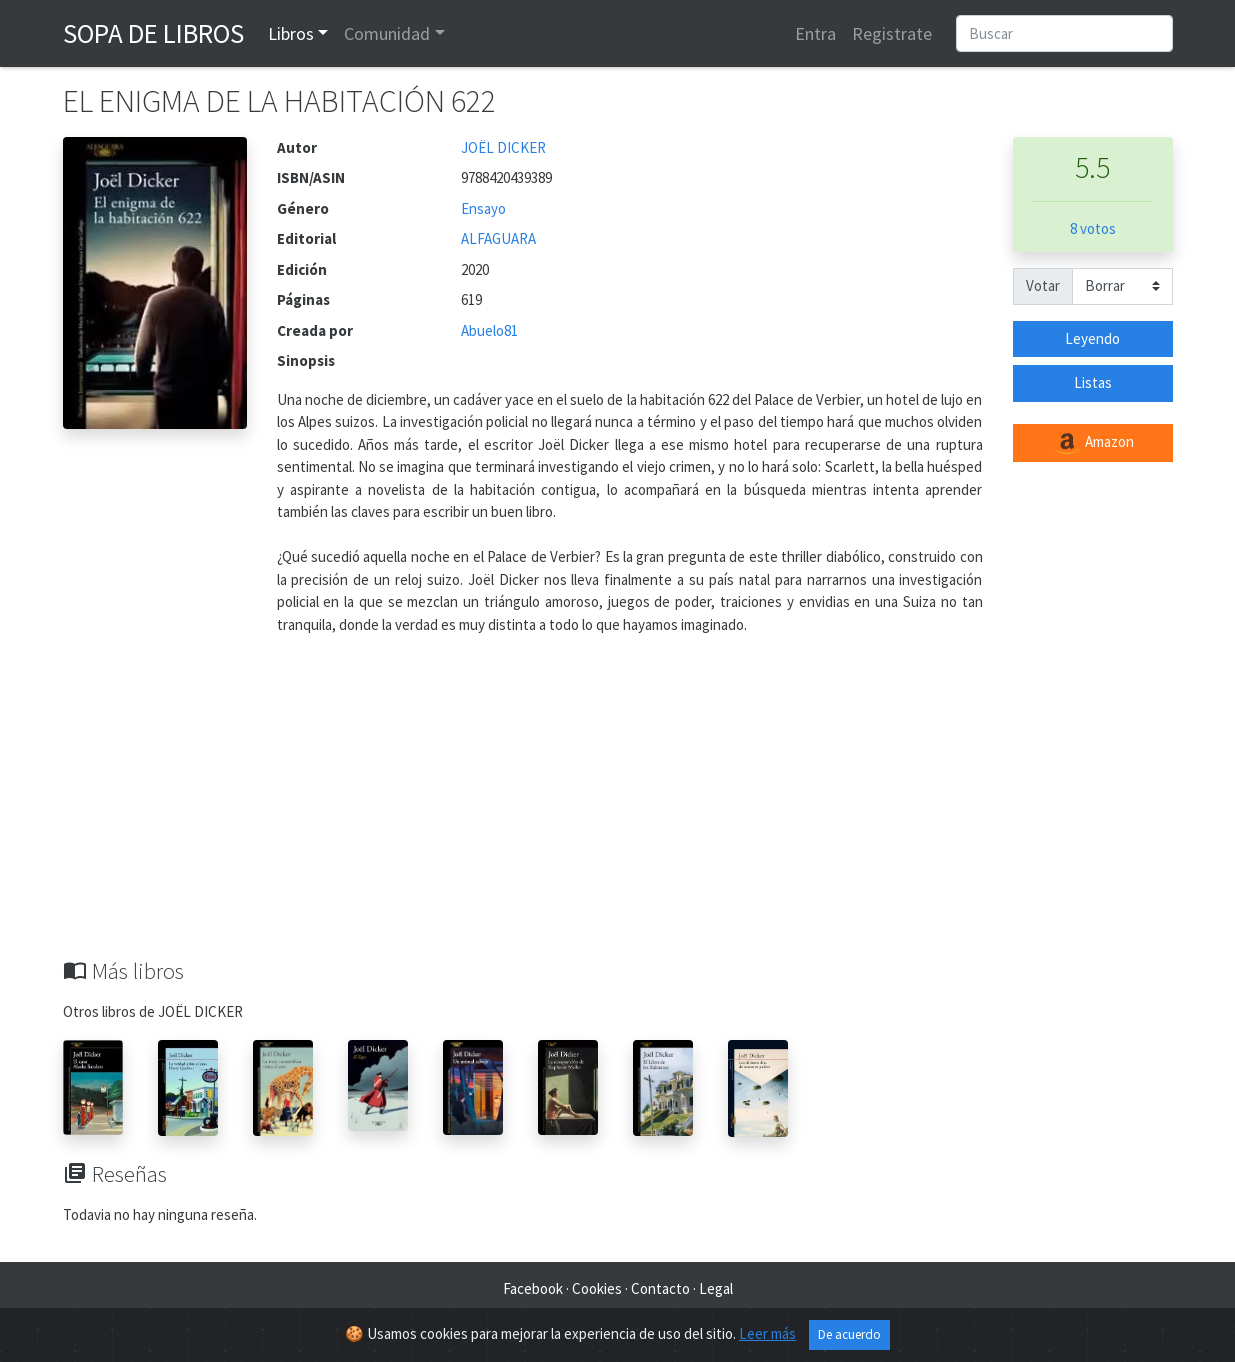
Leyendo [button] (1092, 338)
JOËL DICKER (503, 147)
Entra (815, 33)
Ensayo (483, 208)
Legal (716, 1288)
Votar (1043, 285)
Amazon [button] (1093, 443)
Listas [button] (1093, 382)
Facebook (533, 1288)
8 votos (1093, 228)
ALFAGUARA (498, 238)
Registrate (892, 33)
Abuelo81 (489, 330)
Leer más (767, 1333)
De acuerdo (849, 1334)
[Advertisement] (618, 808)
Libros (291, 33)
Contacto (660, 1288)
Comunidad (387, 33)
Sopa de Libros (153, 33)
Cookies (597, 1288)
